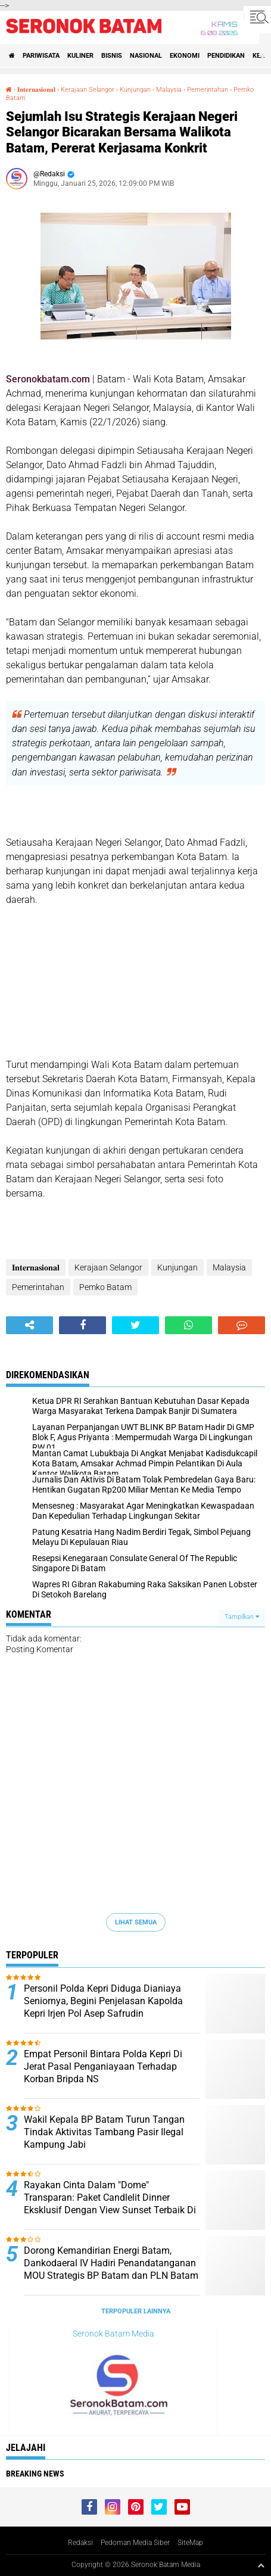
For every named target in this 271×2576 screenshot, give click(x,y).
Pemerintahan (207, 90)
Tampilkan (242, 1617)
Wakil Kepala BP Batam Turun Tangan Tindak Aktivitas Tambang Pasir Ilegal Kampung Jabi (104, 2132)
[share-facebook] (82, 1325)
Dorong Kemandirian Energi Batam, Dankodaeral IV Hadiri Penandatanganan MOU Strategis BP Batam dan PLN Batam (111, 2263)
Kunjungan (135, 90)
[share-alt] (29, 1325)
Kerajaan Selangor (87, 90)
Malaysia (169, 90)
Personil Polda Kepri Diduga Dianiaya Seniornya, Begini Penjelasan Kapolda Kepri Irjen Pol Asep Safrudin (103, 2001)
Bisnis (111, 56)
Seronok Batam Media (113, 2333)
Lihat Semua (136, 1922)
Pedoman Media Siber (135, 2542)
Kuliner (80, 56)
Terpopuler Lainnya (135, 2311)
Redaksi (80, 2542)
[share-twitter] (135, 1325)
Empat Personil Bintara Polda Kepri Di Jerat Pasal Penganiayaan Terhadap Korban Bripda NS (103, 2066)
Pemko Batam (105, 1287)
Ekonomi (185, 56)
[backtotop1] (261, 2565)
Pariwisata (41, 56)
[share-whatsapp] (188, 1325)
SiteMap (190, 2542)
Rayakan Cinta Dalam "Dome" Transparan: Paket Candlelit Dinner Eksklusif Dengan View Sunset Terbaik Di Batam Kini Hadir (110, 2203)
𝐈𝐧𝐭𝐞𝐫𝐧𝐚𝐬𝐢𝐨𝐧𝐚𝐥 (36, 90)
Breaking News (35, 2473)
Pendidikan (226, 56)
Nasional (146, 56)
